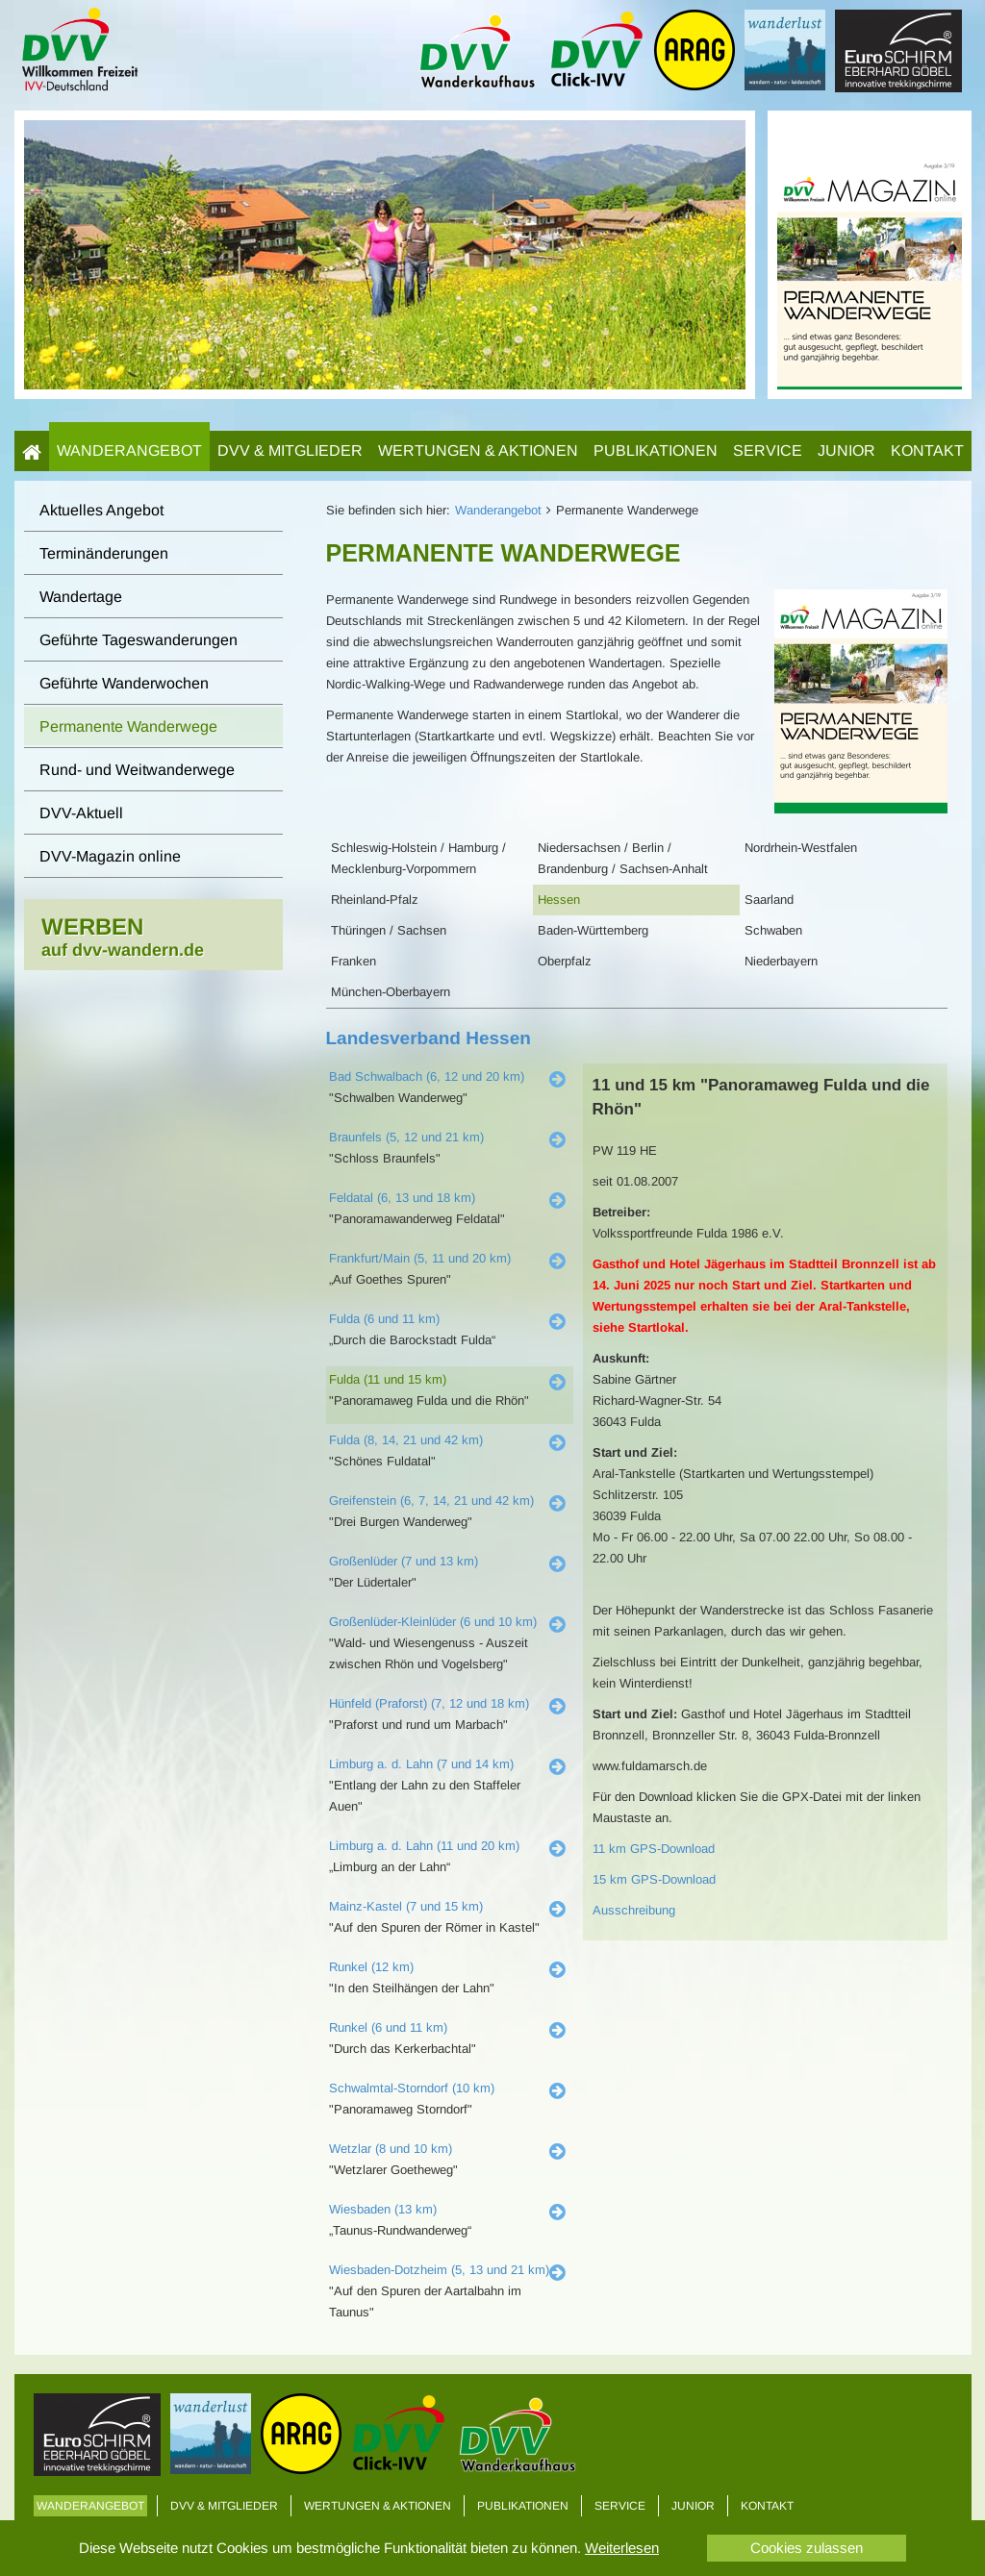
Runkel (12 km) (371, 1967)
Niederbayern (781, 961)
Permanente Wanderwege (128, 726)
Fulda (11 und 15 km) (387, 1379)
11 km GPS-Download (654, 1848)
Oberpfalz (565, 961)
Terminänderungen (103, 553)
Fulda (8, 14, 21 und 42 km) (406, 1440)
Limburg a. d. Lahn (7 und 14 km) (421, 1764)
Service (767, 450)
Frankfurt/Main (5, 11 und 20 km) (420, 1258)
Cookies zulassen (806, 2547)
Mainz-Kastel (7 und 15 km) (406, 1906)
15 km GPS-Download (654, 1879)
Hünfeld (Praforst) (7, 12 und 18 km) (429, 1703)
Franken (353, 961)
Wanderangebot (129, 450)
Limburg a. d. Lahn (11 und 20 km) (424, 1845)
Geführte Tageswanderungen (138, 640)
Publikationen (656, 450)
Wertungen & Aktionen (478, 450)
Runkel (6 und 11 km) (388, 2027)
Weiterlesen (622, 2547)
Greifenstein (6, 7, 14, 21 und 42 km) (431, 1500)
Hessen (559, 899)
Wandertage (80, 596)
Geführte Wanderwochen (124, 683)
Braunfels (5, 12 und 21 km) (406, 1137)
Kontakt (927, 450)
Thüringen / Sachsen (388, 930)
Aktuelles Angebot (101, 510)
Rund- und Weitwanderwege (137, 770)
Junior (846, 450)
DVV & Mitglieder (290, 450)
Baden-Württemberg (593, 930)
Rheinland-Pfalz (374, 899)
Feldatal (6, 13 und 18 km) (402, 1197)
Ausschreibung (634, 1910)
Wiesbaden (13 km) (383, 2209)
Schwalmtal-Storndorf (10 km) (411, 2088)
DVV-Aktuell (81, 813)
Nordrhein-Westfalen (801, 847)
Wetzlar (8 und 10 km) (390, 2148)
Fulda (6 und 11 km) (384, 1319)
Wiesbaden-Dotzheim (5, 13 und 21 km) (439, 2270)
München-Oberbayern (390, 992)
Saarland (769, 899)
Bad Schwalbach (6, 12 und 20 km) (426, 1076)
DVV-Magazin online (110, 856)
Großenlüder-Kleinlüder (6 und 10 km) (433, 1621)
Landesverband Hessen (428, 1038)
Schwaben (773, 930)
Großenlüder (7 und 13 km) (403, 1561)
